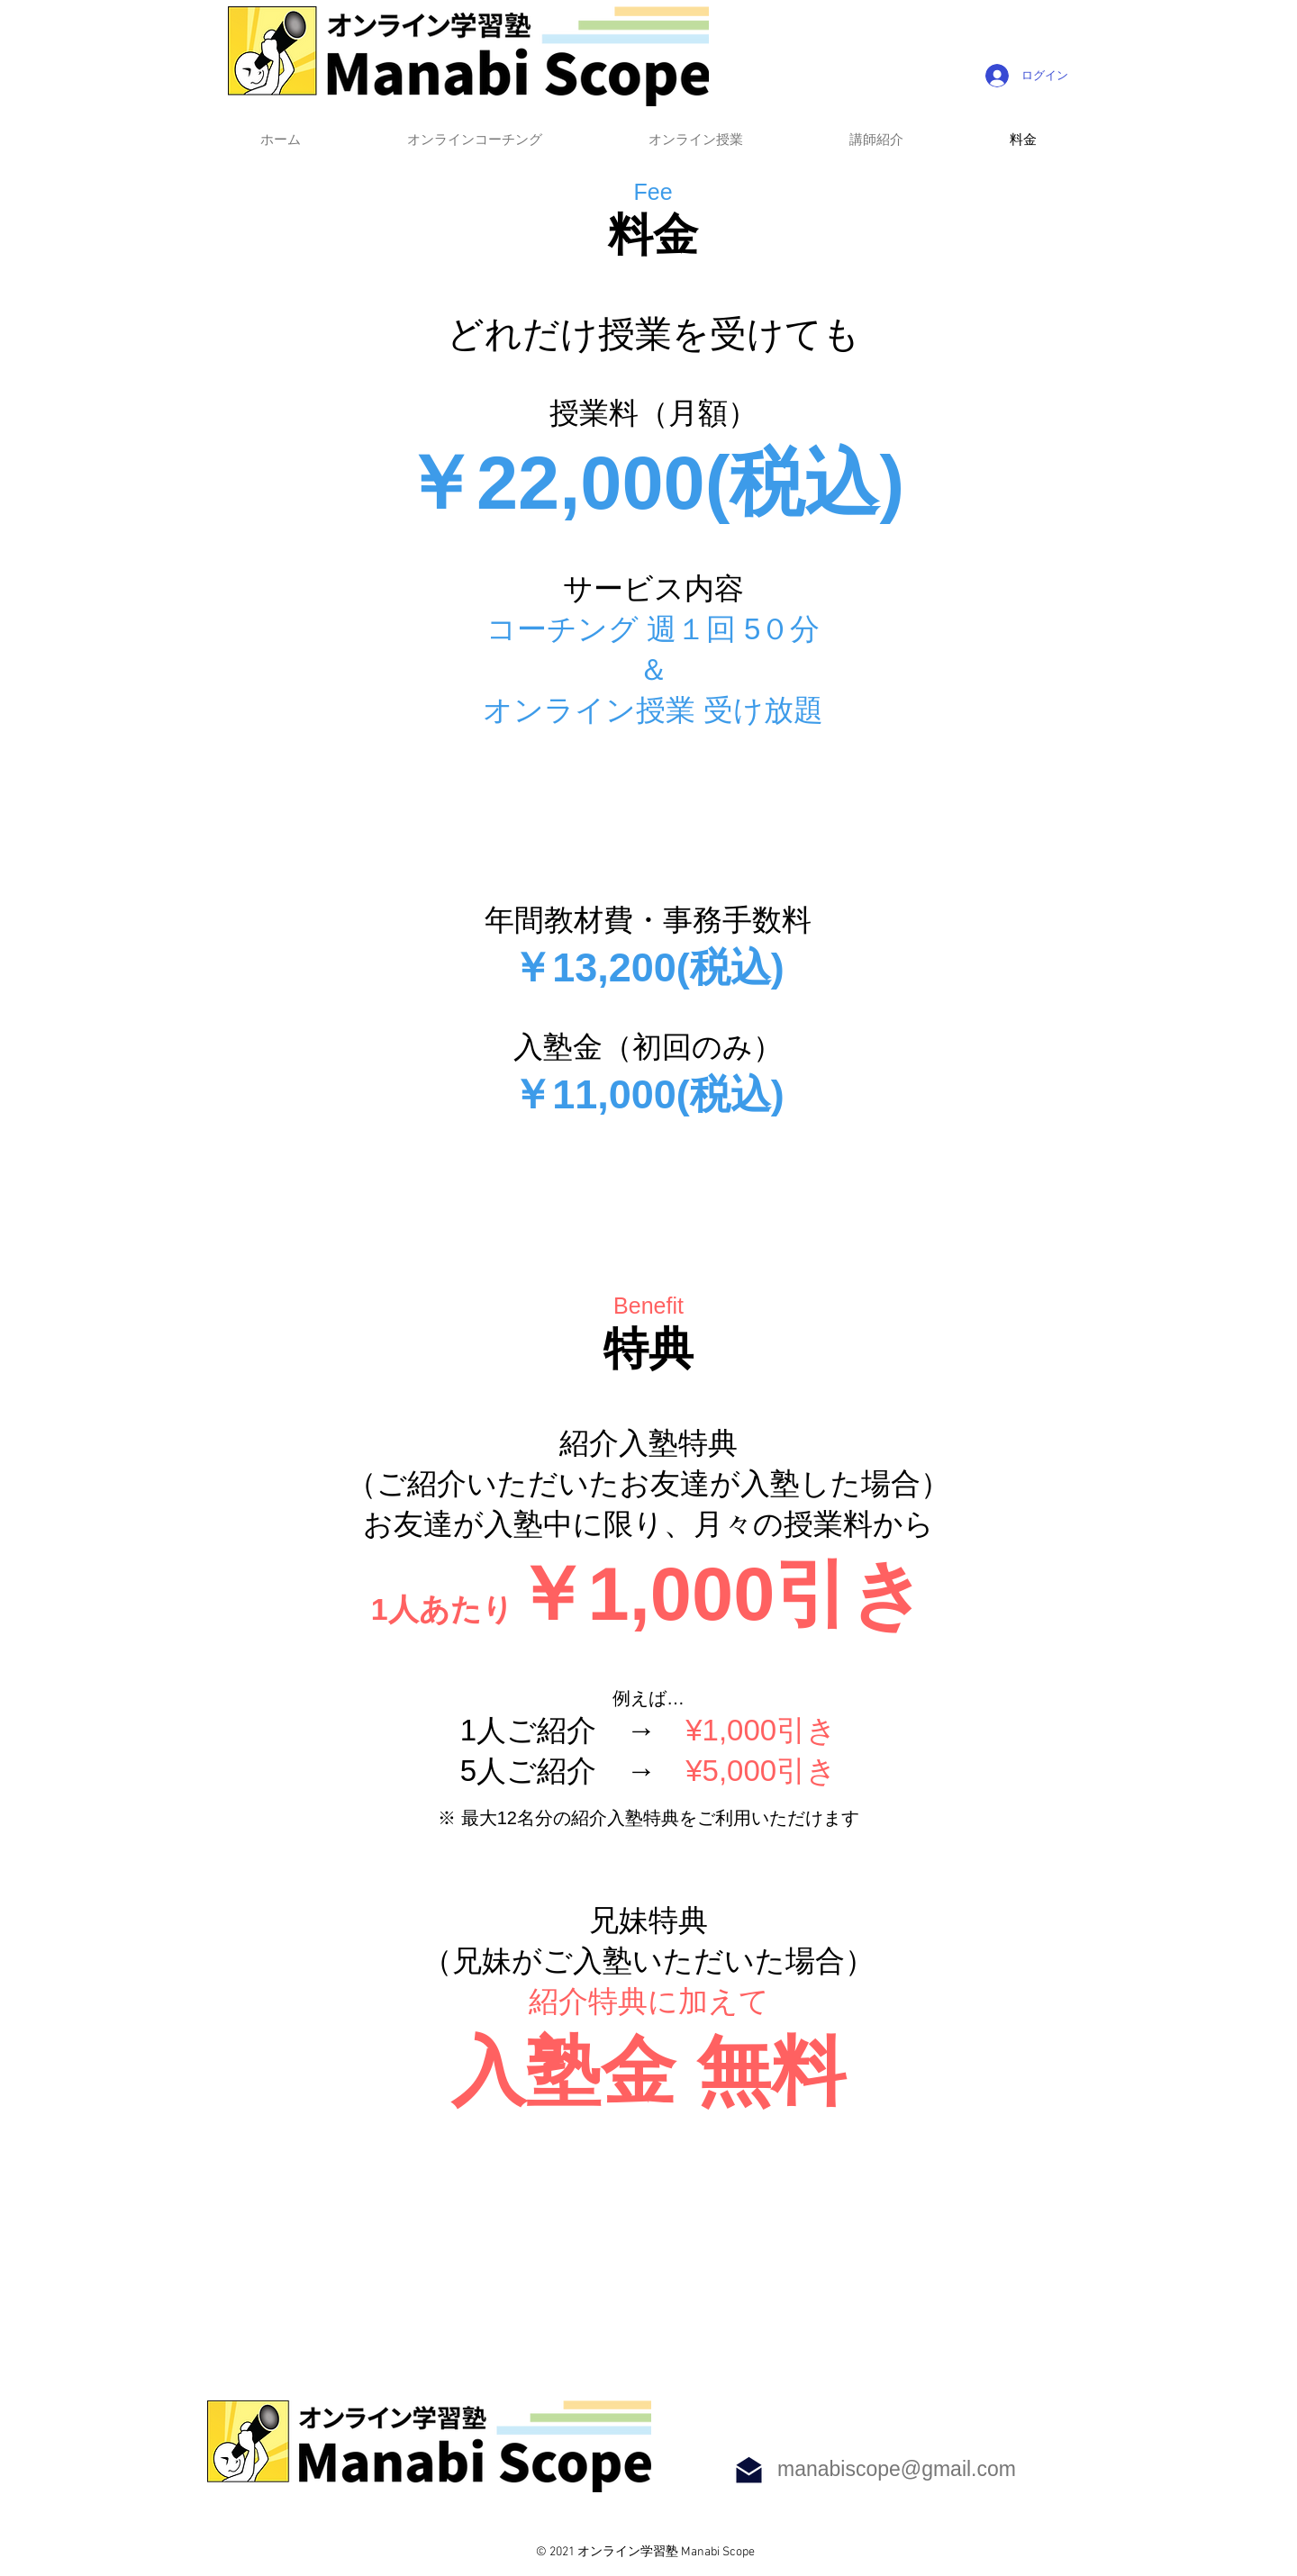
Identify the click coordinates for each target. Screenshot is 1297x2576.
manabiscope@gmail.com (896, 2469)
